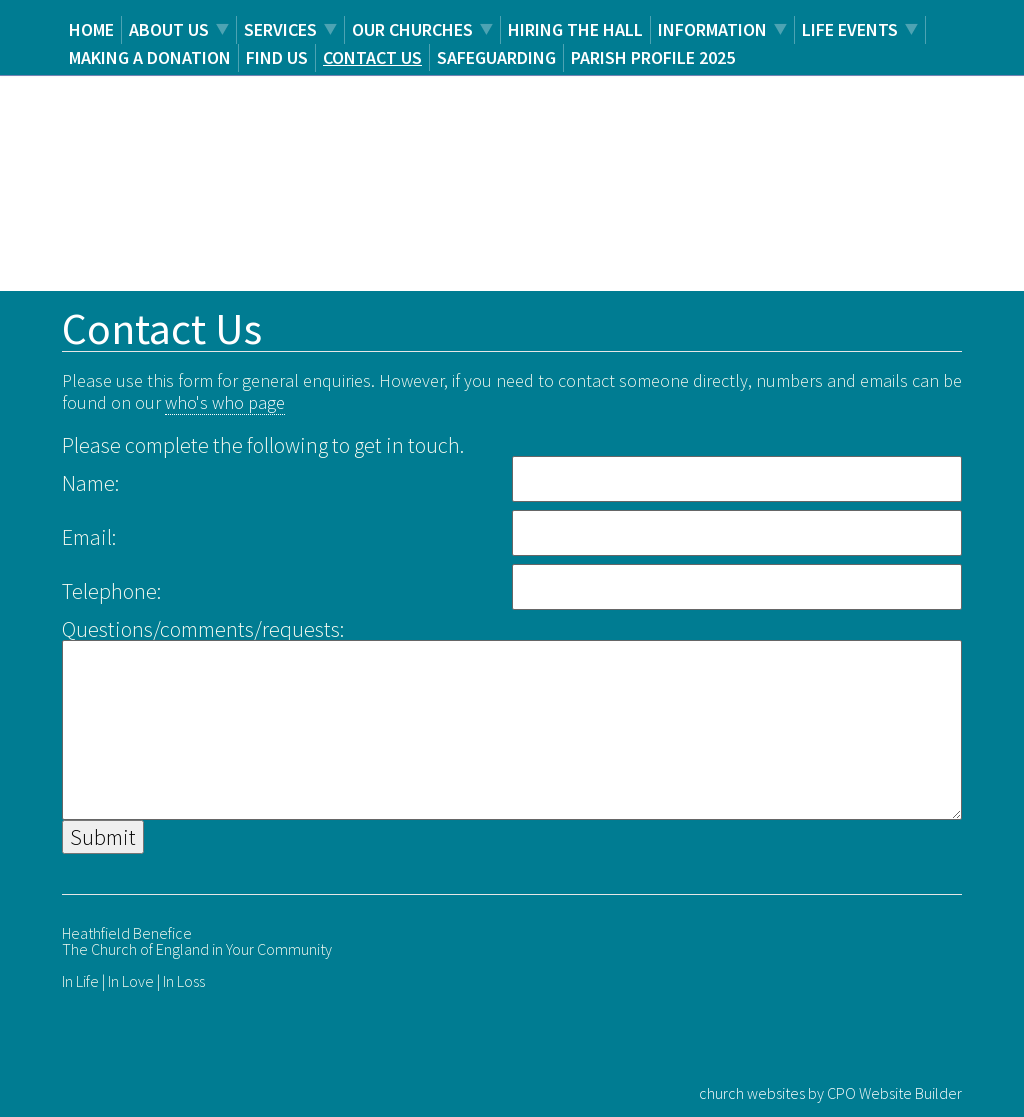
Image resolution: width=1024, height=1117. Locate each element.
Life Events (850, 29)
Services (280, 29)
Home (91, 29)
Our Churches (412, 29)
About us (169, 29)
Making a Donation (150, 57)
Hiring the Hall (575, 29)
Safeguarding (496, 57)
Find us (277, 57)
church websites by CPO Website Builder (830, 1093)
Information (712, 29)
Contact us (372, 57)
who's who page (225, 402)
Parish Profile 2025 (653, 57)
